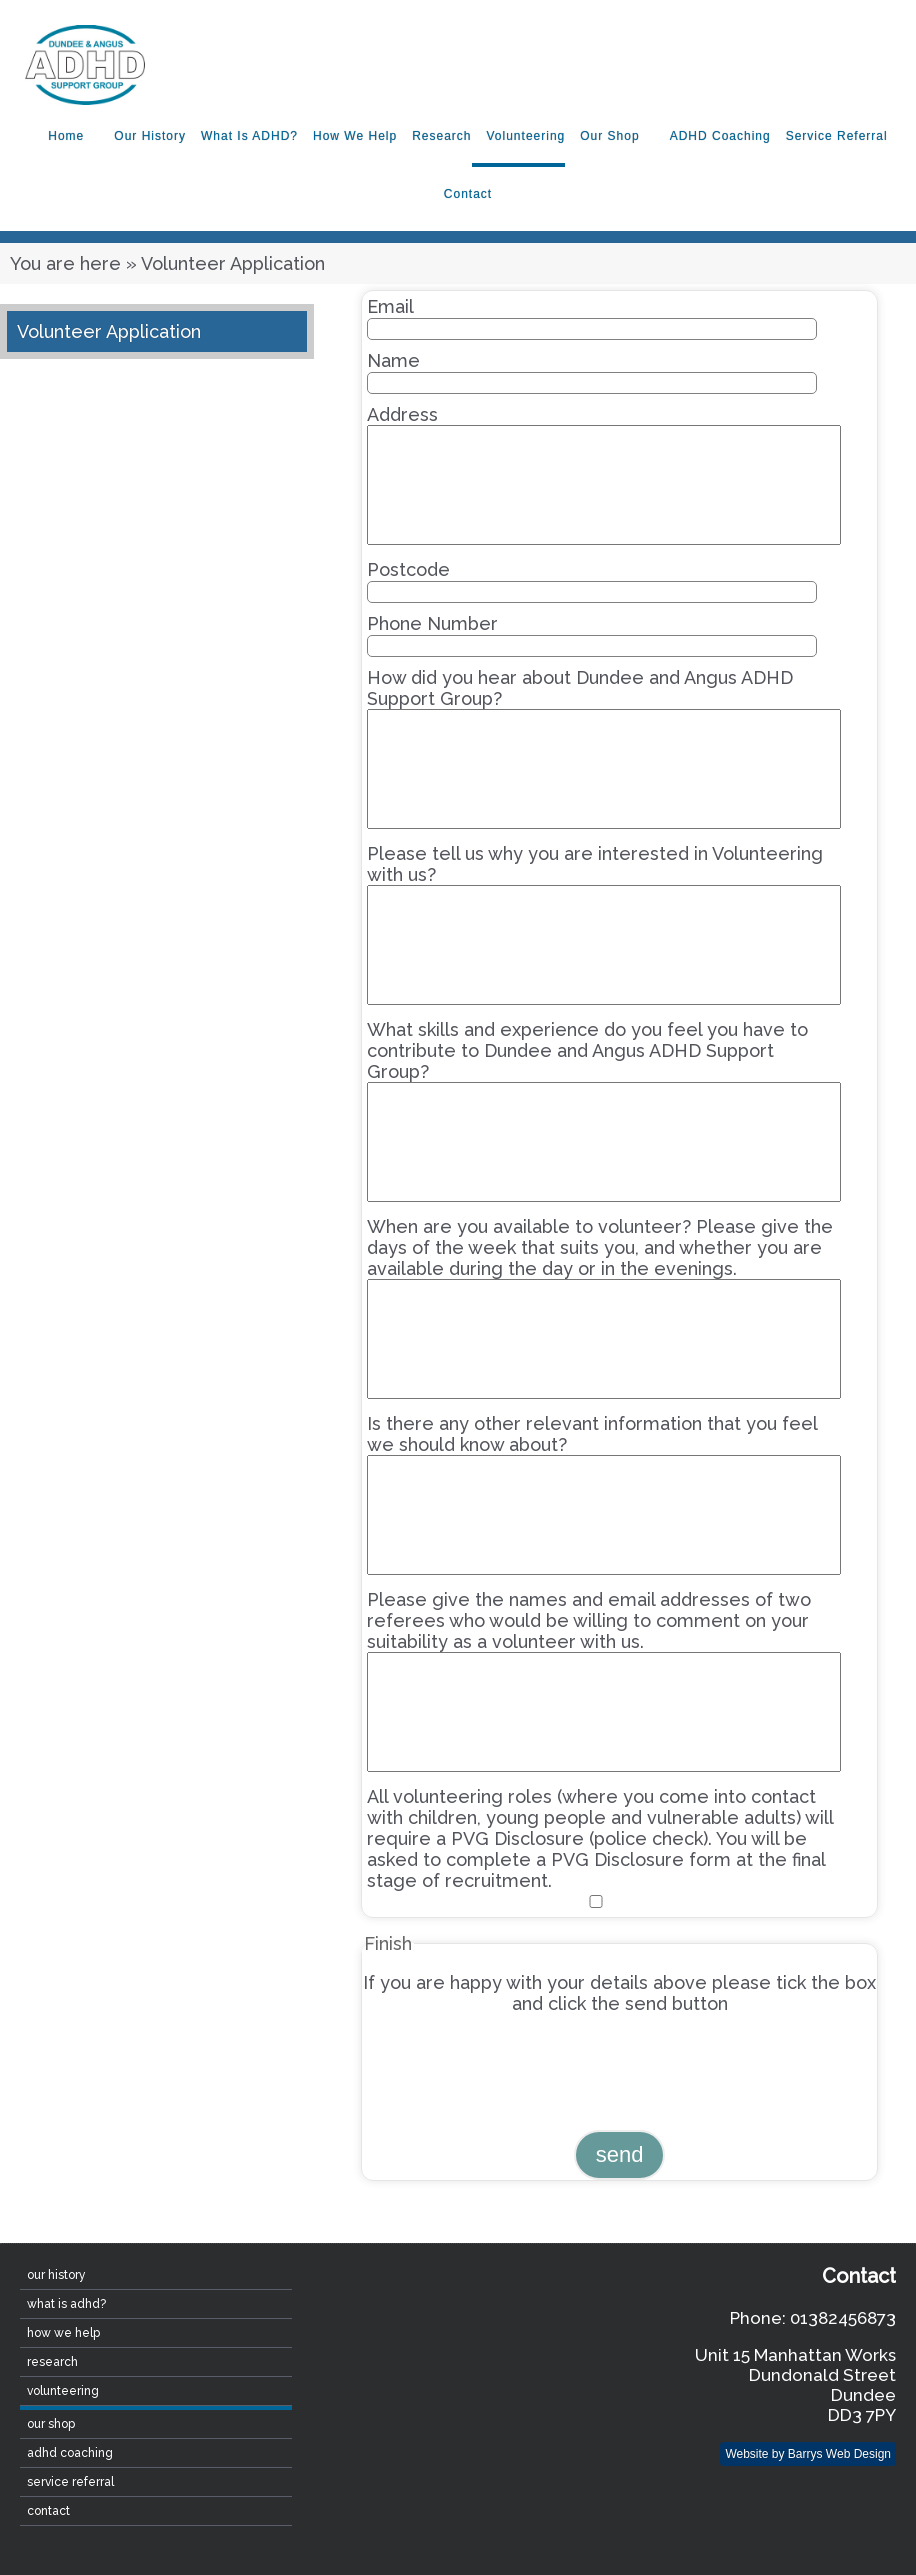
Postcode (591, 581)
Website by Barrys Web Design (808, 2454)
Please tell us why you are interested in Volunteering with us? (603, 924)
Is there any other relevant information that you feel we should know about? (603, 1494)
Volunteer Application (109, 331)
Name (591, 372)
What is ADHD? (249, 136)
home (66, 136)
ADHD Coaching (720, 136)
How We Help (355, 136)
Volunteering (526, 136)
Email (591, 318)
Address (603, 474)
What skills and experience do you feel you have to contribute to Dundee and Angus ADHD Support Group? (603, 1110)
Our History (150, 136)
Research (441, 136)
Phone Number (591, 635)
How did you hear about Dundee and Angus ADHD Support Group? (603, 748)
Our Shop (609, 136)
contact (468, 194)
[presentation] (514, 2071)
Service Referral (837, 136)
